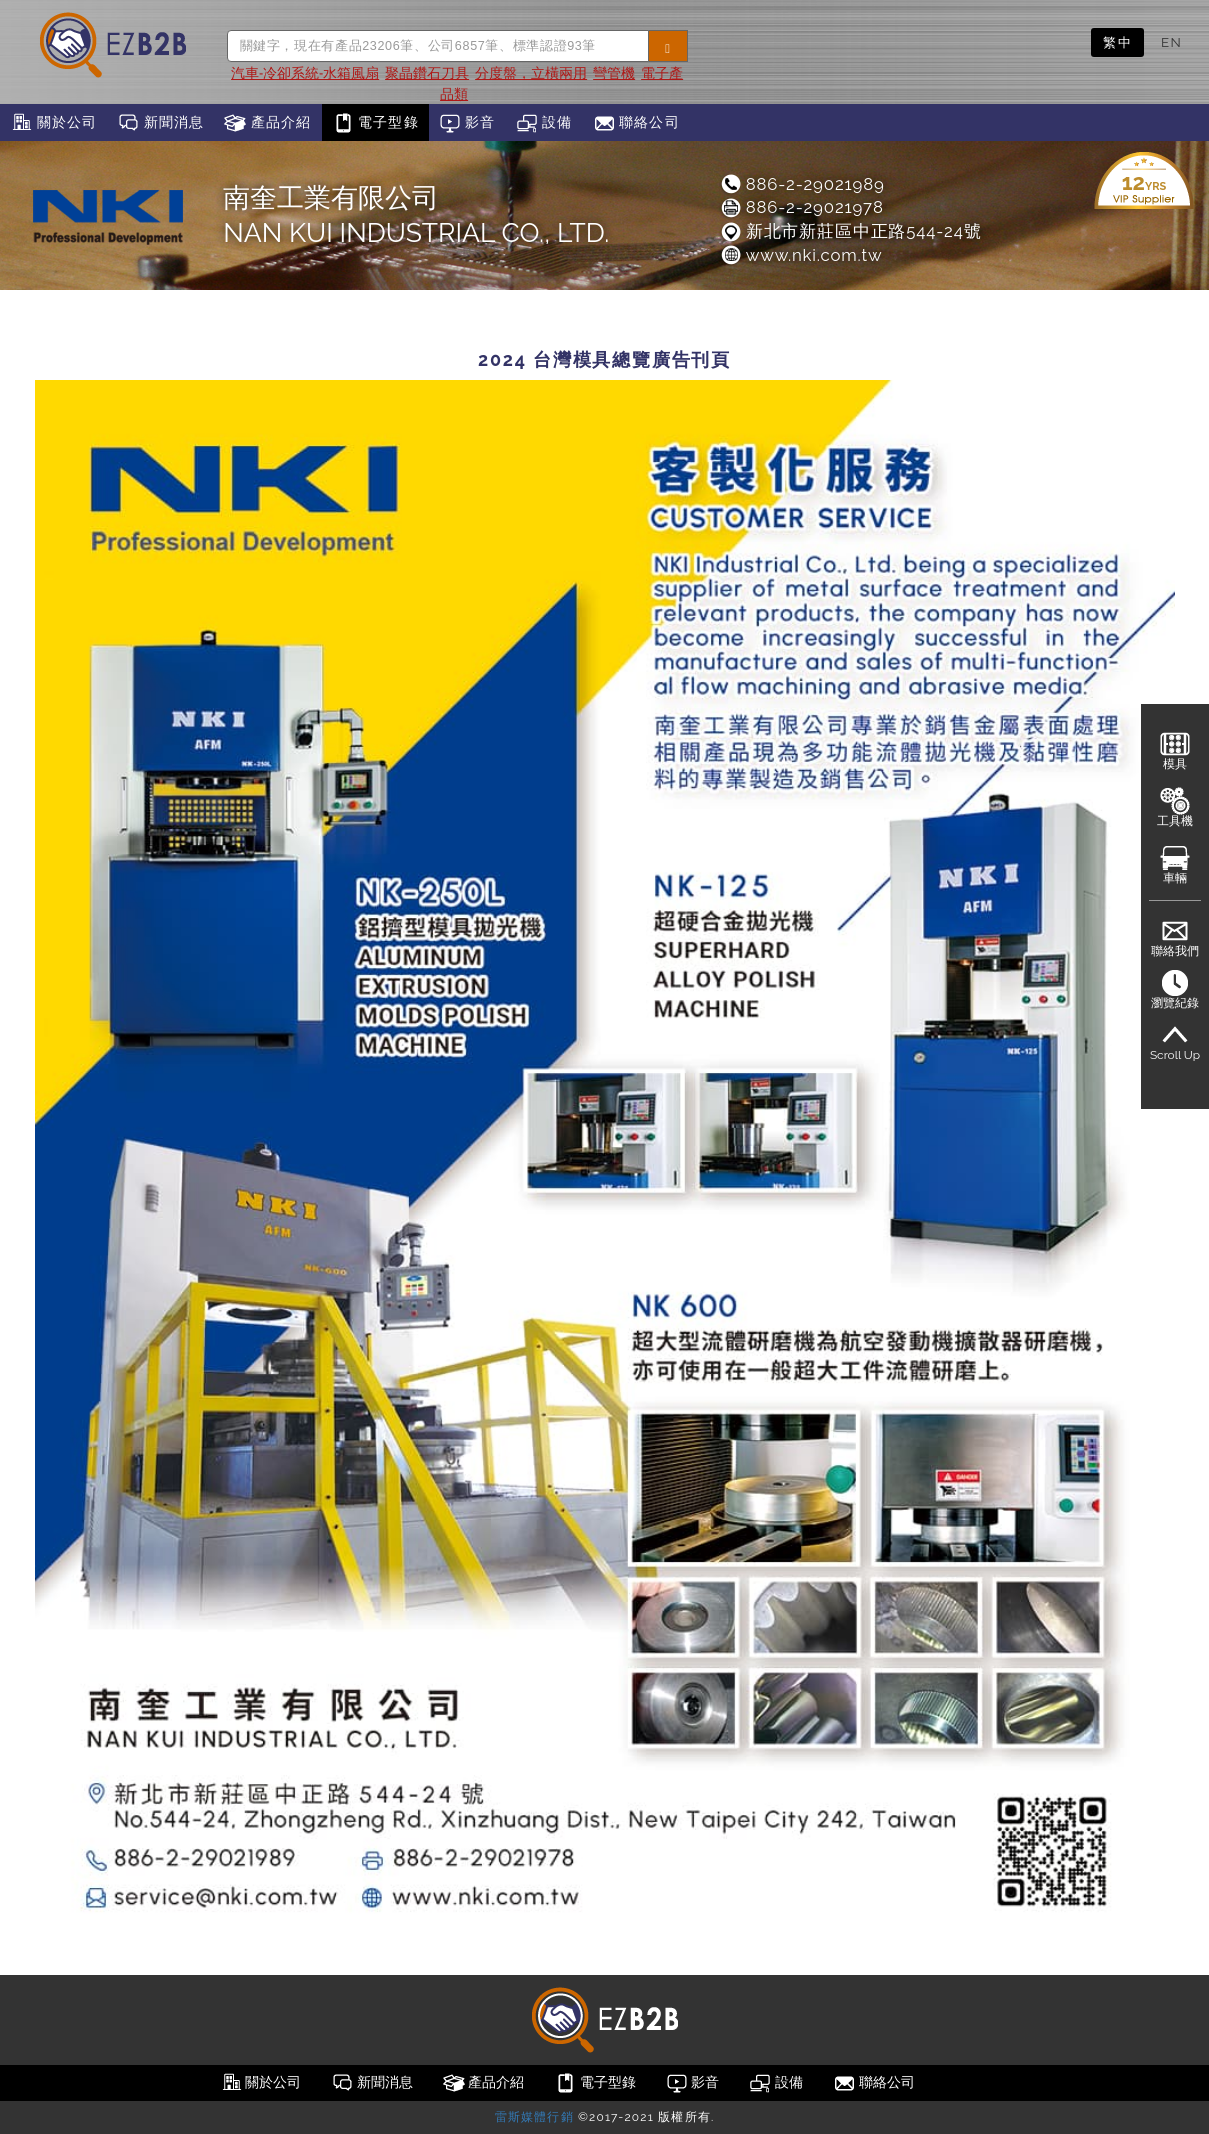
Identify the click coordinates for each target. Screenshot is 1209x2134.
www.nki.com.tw (801, 255)
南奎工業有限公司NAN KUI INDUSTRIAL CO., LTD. (416, 215)
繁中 (1117, 42)
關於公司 (53, 123)
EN (1171, 42)
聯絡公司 (636, 123)
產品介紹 (267, 123)
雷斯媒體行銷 (534, 2117)
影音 (467, 123)
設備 (544, 123)
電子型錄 (375, 123)
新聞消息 (160, 123)
